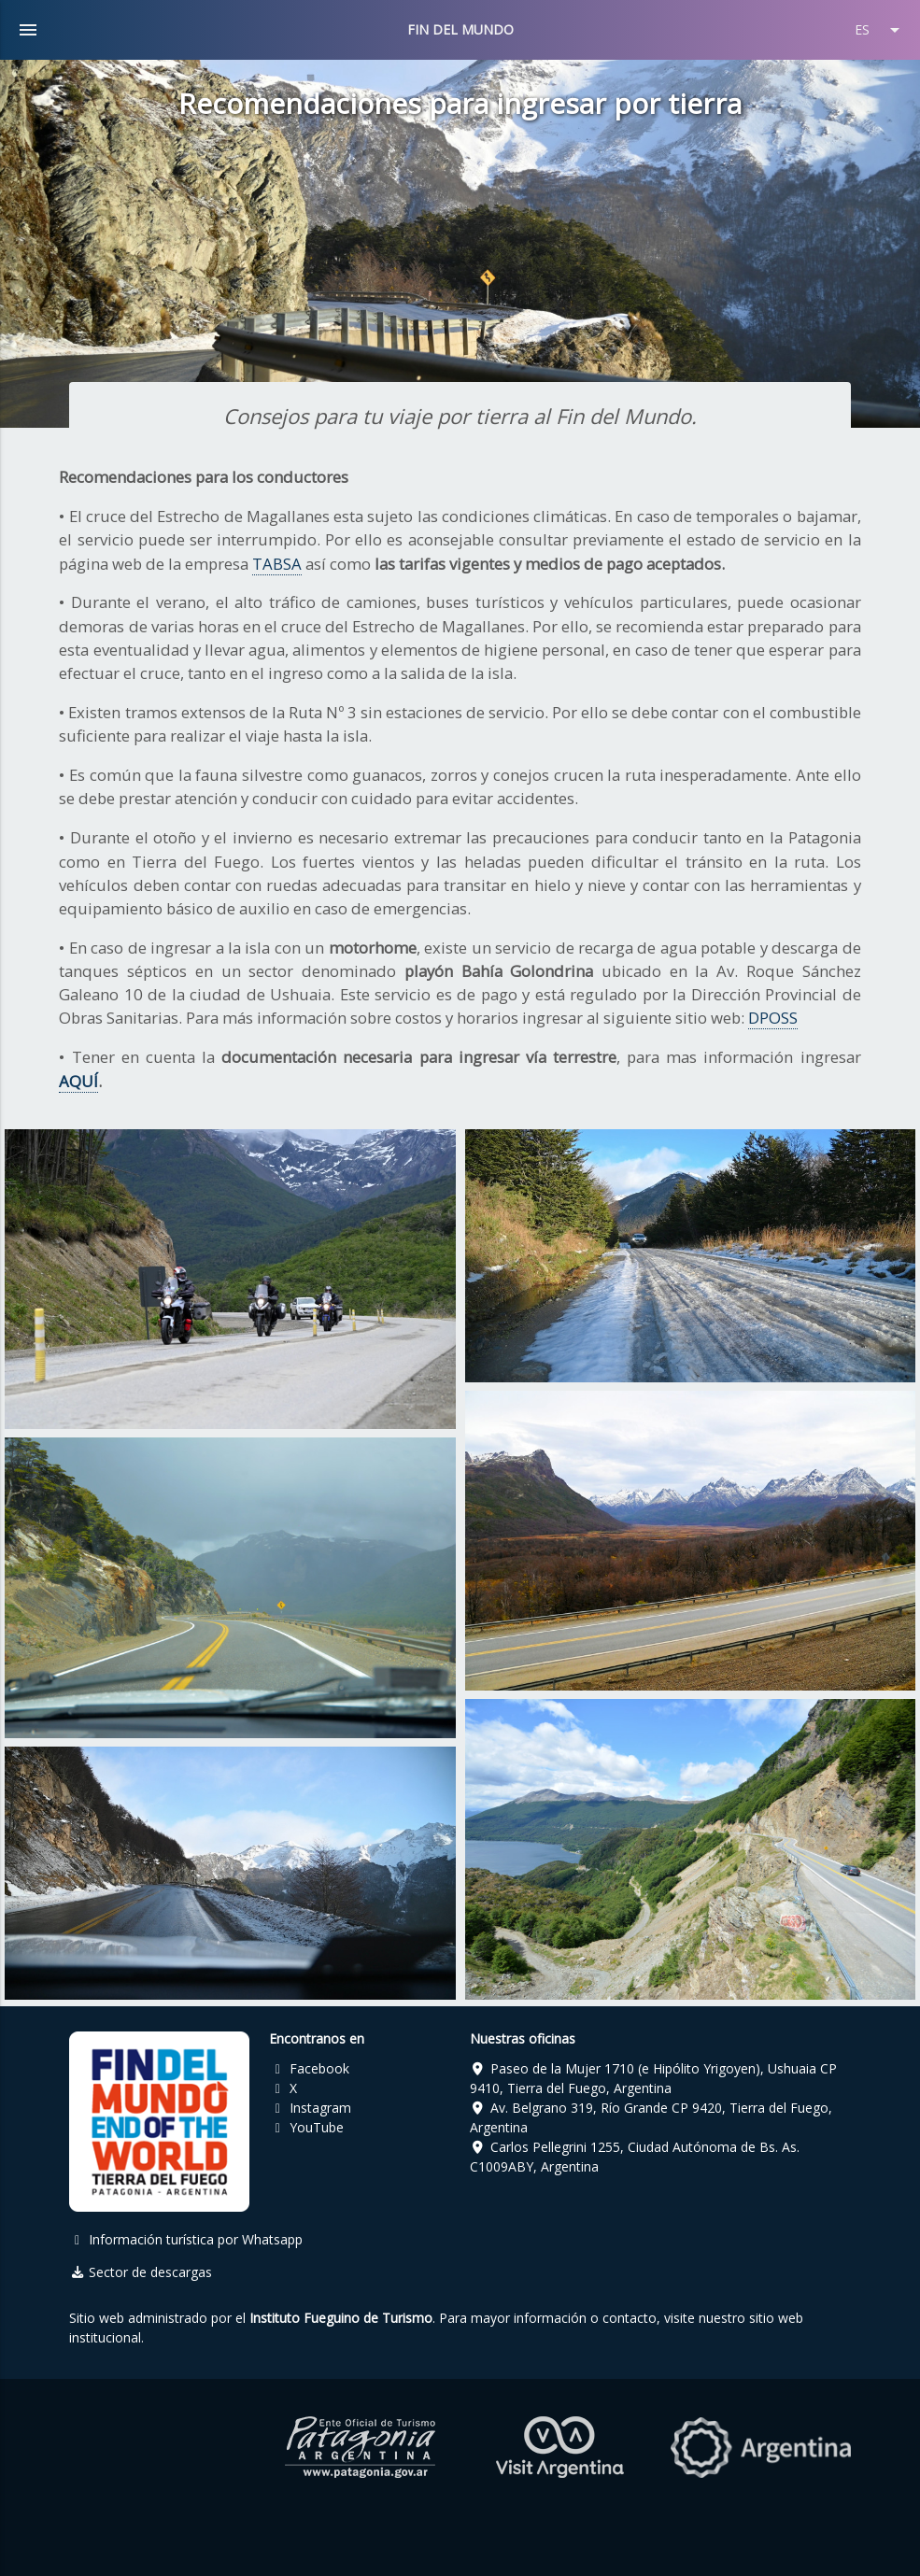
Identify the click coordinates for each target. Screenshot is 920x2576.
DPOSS (773, 1017)
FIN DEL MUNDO (460, 29)
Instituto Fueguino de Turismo (340, 2318)
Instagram (310, 2107)
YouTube (306, 2127)
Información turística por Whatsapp (186, 2239)
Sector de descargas (141, 2272)
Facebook (309, 2068)
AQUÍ (78, 1081)
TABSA (277, 563)
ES (880, 30)
